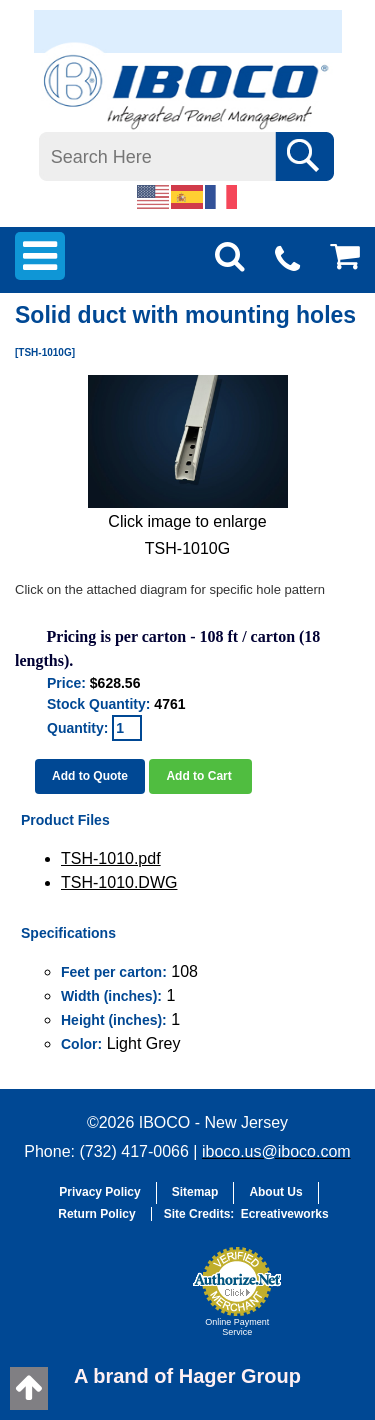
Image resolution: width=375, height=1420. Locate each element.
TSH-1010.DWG (119, 882)
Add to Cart (200, 776)
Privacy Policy (99, 1192)
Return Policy (96, 1214)
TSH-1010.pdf (111, 858)
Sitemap (195, 1192)
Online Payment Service (237, 1327)
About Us (275, 1192)
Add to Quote (90, 776)
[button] (133, 1301)
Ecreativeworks (285, 1214)
